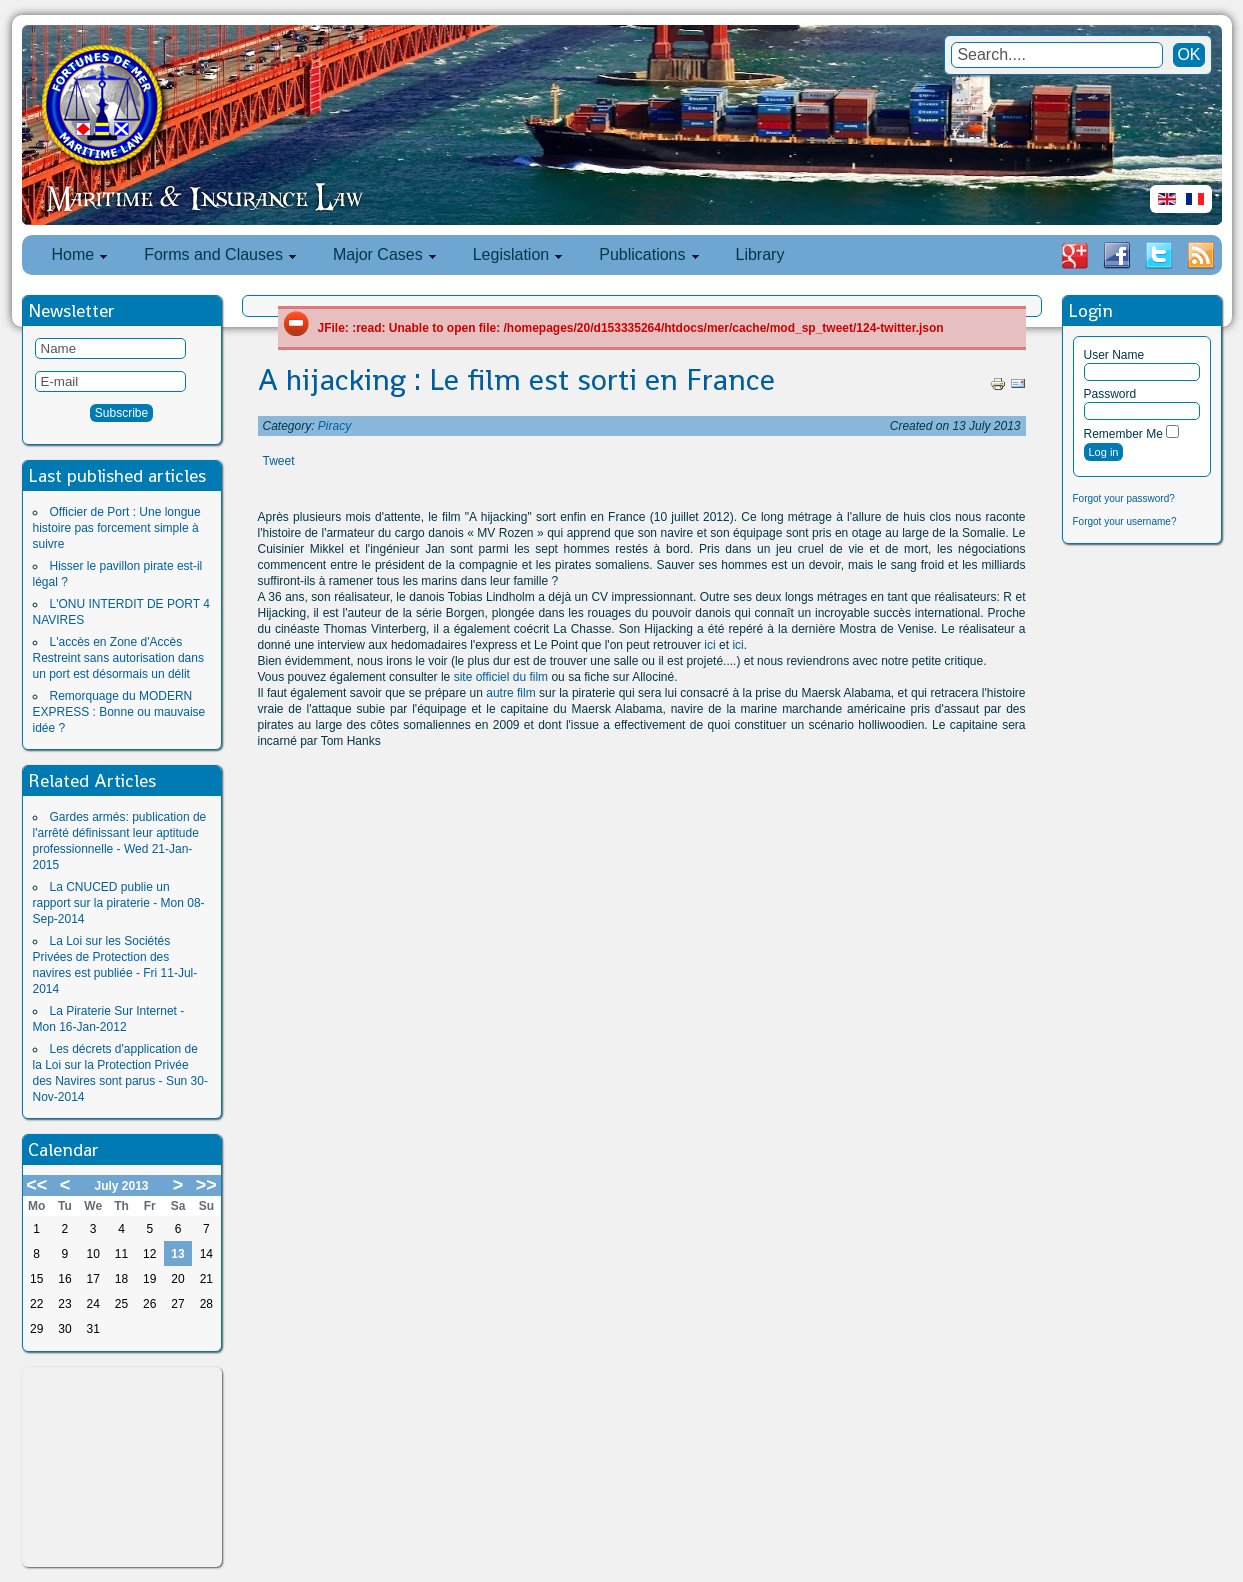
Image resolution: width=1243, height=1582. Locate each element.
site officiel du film (501, 677)
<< (36, 1185)
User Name (1114, 355)
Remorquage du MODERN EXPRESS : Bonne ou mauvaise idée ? (119, 712)
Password (1110, 394)
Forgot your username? (1125, 521)
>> (206, 1185)
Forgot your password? (1124, 498)
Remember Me (1123, 434)
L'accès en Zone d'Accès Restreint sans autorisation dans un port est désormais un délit (118, 658)
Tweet (279, 461)
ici (709, 645)
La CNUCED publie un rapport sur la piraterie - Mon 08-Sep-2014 (119, 903)
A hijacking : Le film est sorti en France (516, 380)
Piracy (334, 426)
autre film (510, 693)
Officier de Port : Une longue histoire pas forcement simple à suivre (117, 528)
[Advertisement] (122, 1467)
